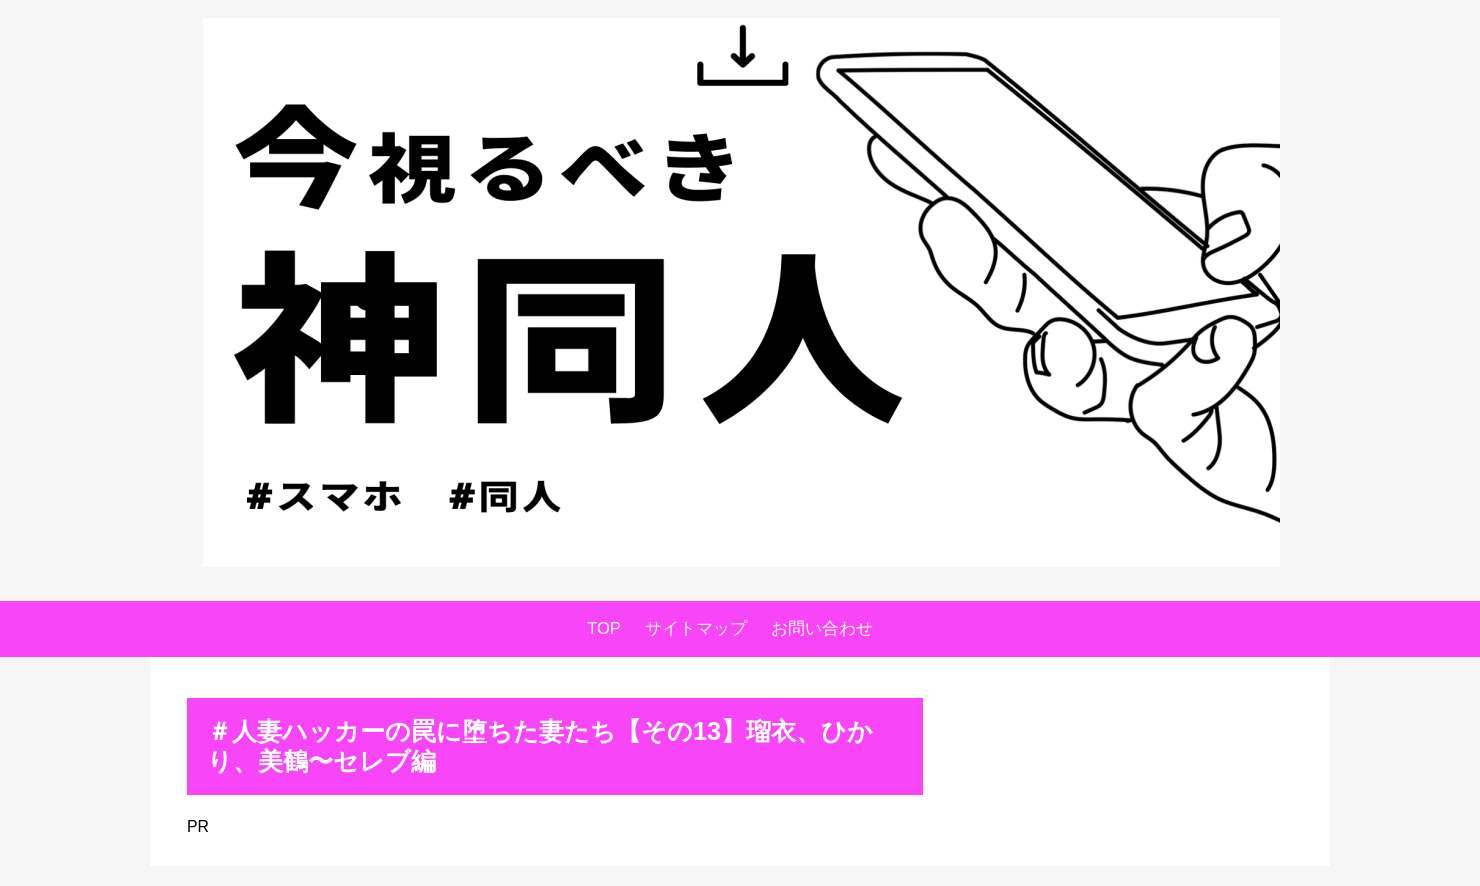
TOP (604, 628)
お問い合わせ (822, 628)
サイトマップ (696, 628)
